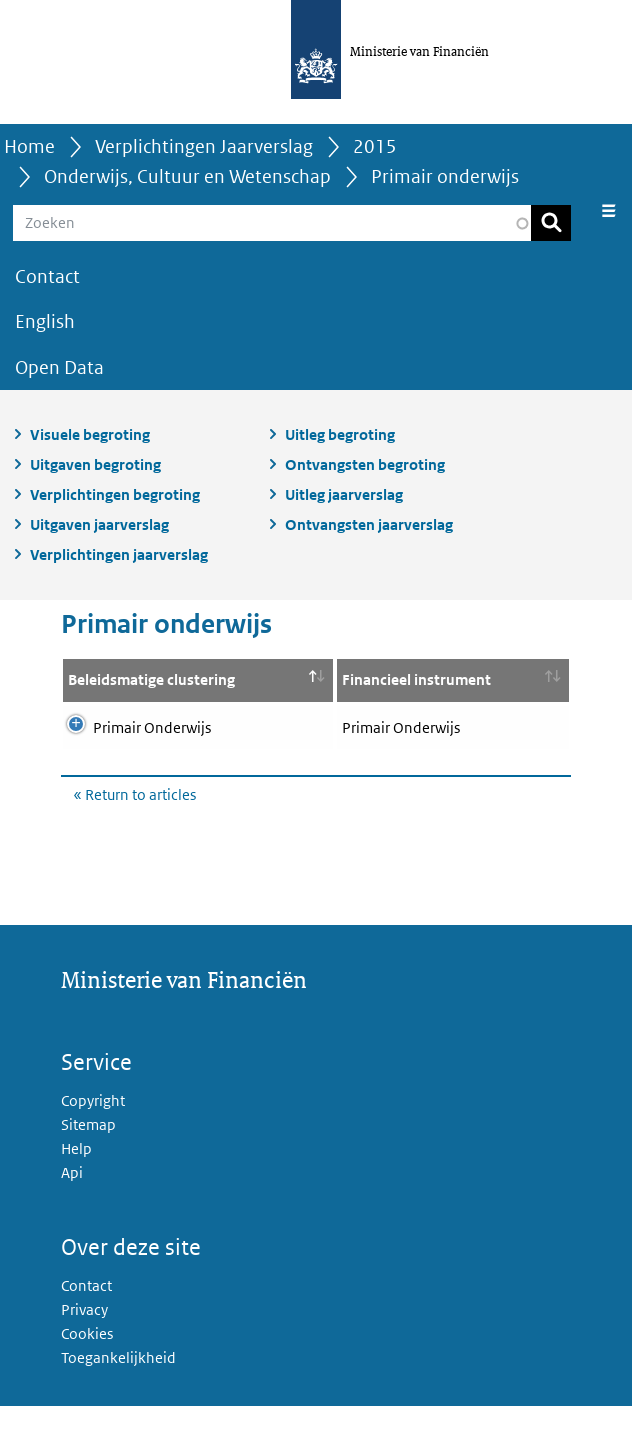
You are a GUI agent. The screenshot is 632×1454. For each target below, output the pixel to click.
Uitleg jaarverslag (344, 494)
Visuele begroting (90, 434)
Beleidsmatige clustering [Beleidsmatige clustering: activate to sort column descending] (116, 691)
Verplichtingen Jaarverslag (204, 146)
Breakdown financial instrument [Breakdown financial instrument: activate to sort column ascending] (445, 691)
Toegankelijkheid (118, 1405)
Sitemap (88, 1172)
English (45, 321)
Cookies (87, 1381)
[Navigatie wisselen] (609, 211)
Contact (47, 276)
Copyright (93, 1148)
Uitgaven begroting (95, 464)
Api (72, 1220)
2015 (375, 146)
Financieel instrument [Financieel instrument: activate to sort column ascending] (269, 691)
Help (76, 1196)
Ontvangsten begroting (365, 464)
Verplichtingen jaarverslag (119, 554)
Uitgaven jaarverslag (99, 524)
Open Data (59, 367)
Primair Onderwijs (152, 751)
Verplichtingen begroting (115, 494)
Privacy (84, 1357)
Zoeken (551, 223)
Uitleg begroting (340, 434)
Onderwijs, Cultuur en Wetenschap (187, 176)
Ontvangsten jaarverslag (369, 524)
